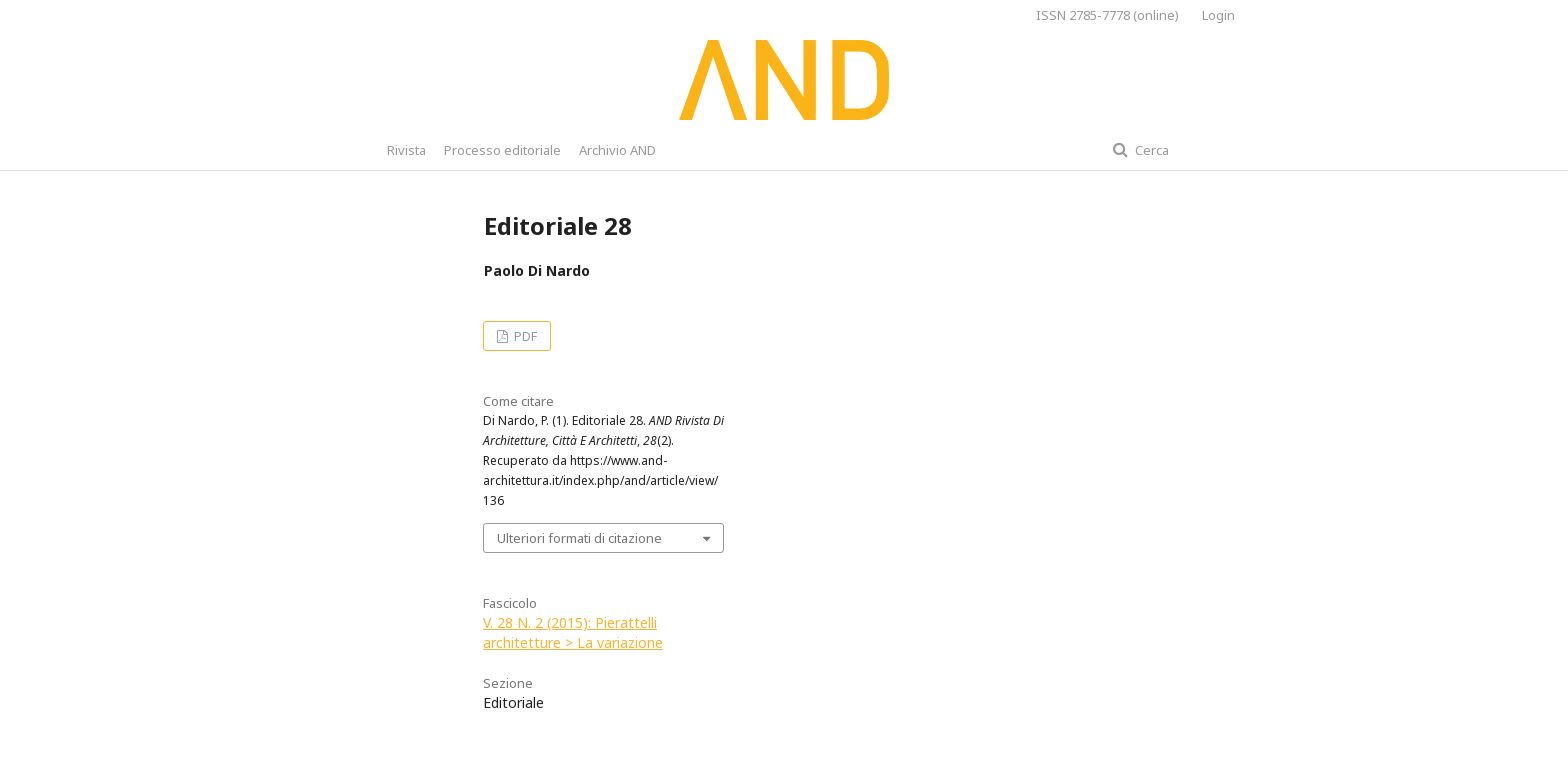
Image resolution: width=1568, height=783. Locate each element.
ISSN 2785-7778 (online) (1107, 15)
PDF (524, 336)
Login (1218, 15)
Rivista (406, 150)
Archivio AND (617, 150)
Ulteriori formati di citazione (579, 538)
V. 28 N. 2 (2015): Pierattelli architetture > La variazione (573, 632)
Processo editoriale (502, 150)
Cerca (1150, 150)
